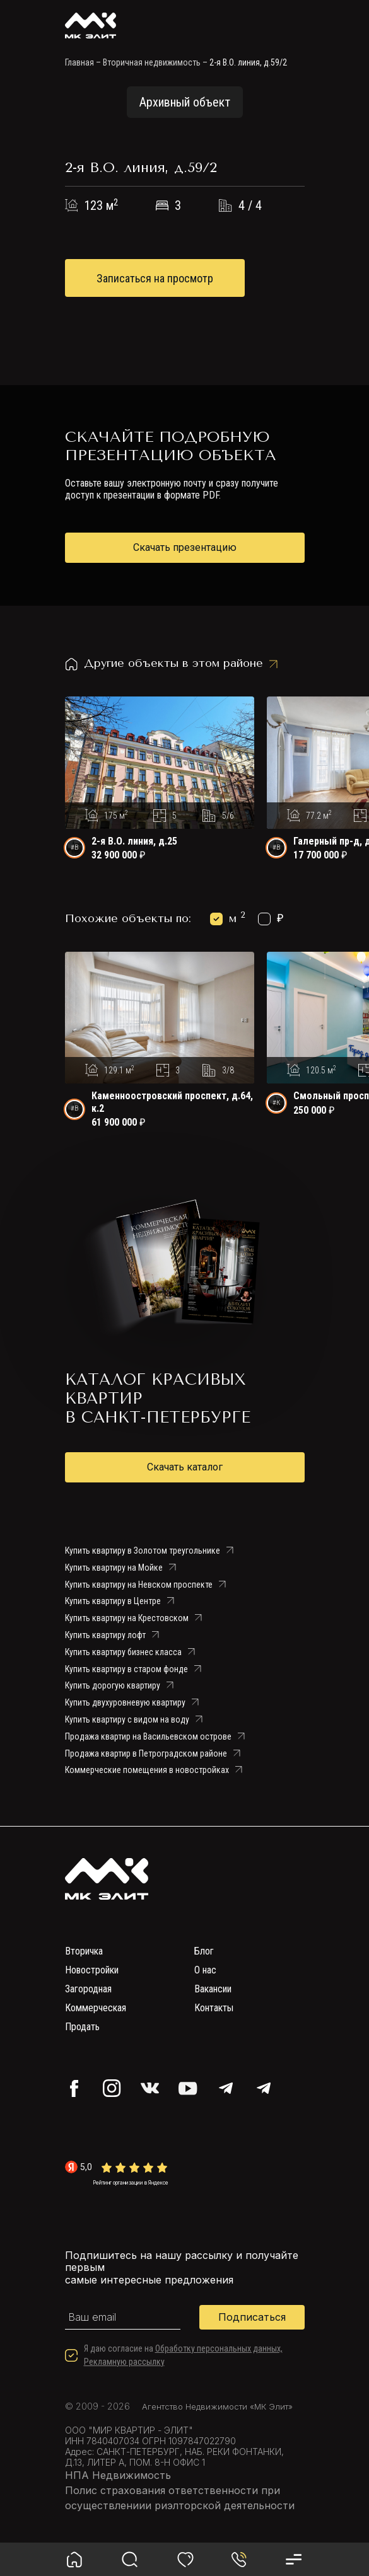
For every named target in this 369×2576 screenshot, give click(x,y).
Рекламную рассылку (124, 2362)
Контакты (213, 2008)
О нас (205, 1970)
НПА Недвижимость (118, 2475)
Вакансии (212, 1989)
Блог (204, 1951)
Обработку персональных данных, (219, 2348)
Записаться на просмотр (155, 278)
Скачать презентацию (185, 547)
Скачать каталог (185, 1467)
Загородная (88, 1989)
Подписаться (252, 2317)
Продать (82, 2027)
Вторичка (84, 1951)
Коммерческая (95, 2008)
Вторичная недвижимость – (155, 62)
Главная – (83, 62)
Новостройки (92, 1970)
